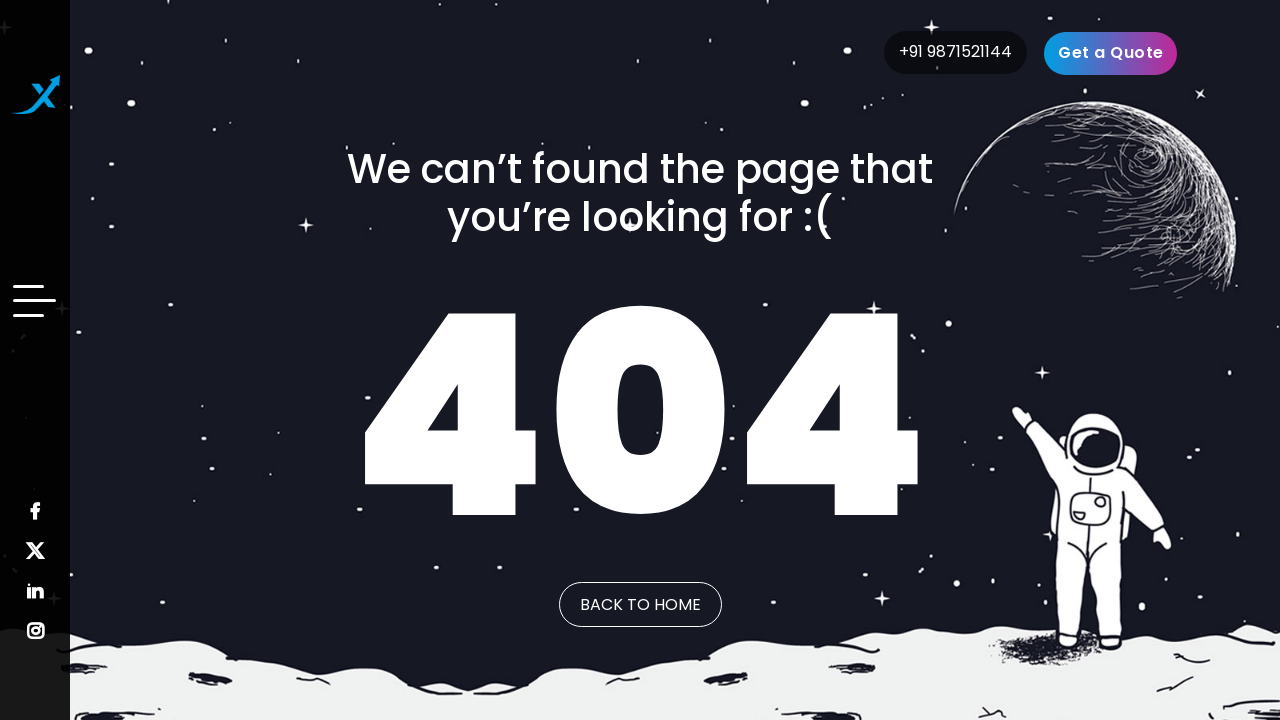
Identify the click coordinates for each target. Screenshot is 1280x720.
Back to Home (640, 604)
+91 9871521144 (955, 51)
